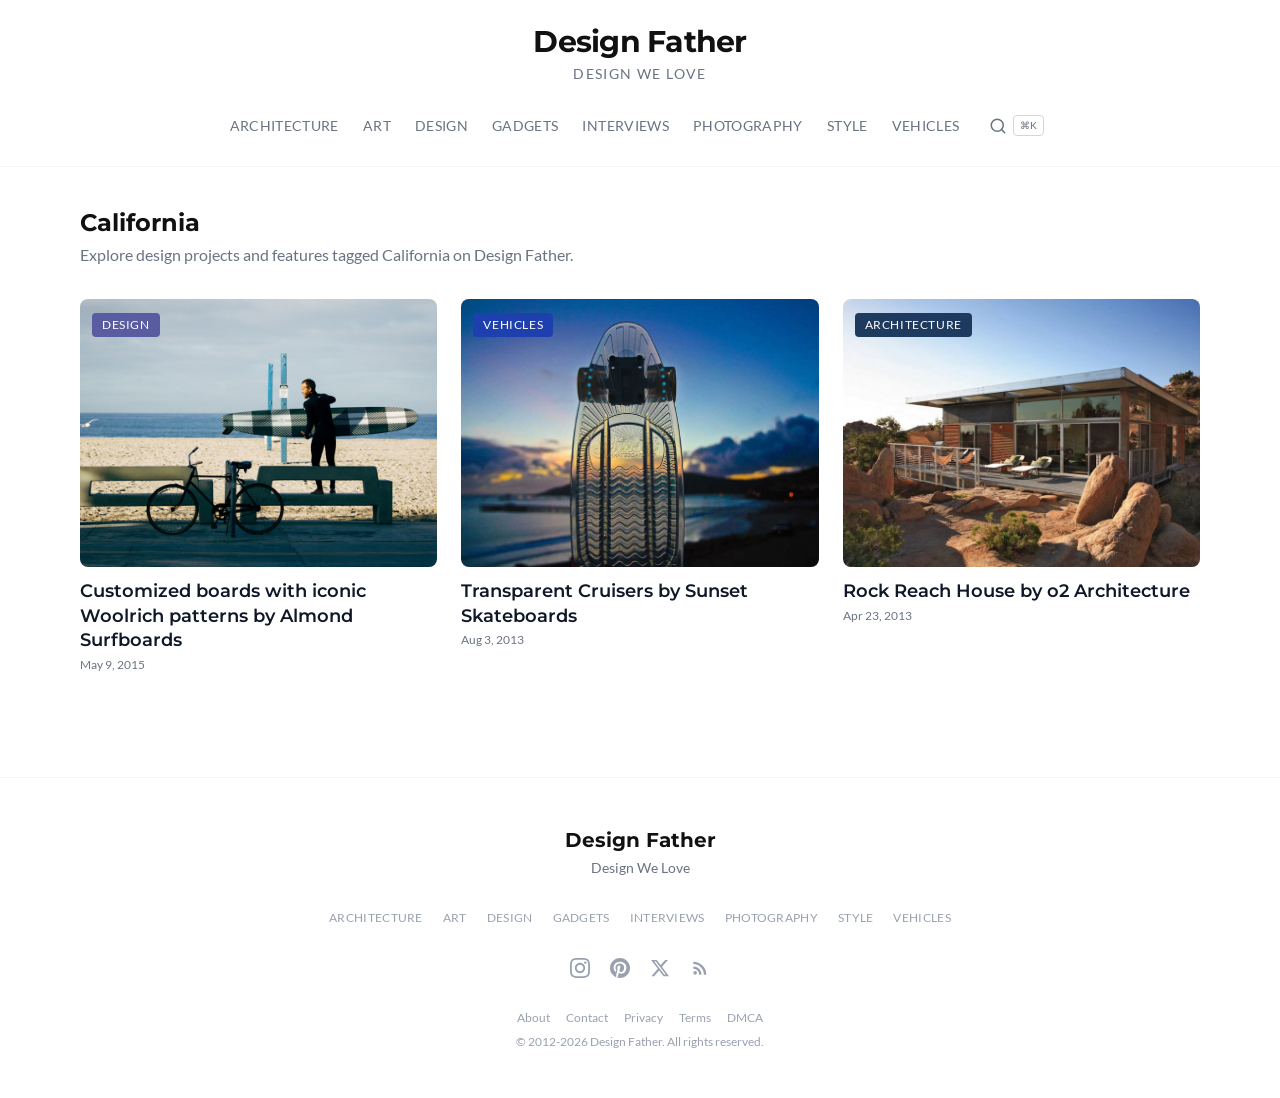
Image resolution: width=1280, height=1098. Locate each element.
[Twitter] (660, 968)
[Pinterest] (620, 968)
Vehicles (926, 125)
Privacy (643, 1017)
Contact (587, 1017)
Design (441, 125)
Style (847, 125)
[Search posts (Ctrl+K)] (1016, 125)
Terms (695, 1017)
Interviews (625, 125)
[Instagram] (580, 968)
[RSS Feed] (700, 968)
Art (377, 125)
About (533, 1017)
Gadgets (525, 125)
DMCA (745, 1017)
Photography (748, 125)
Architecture (284, 125)
